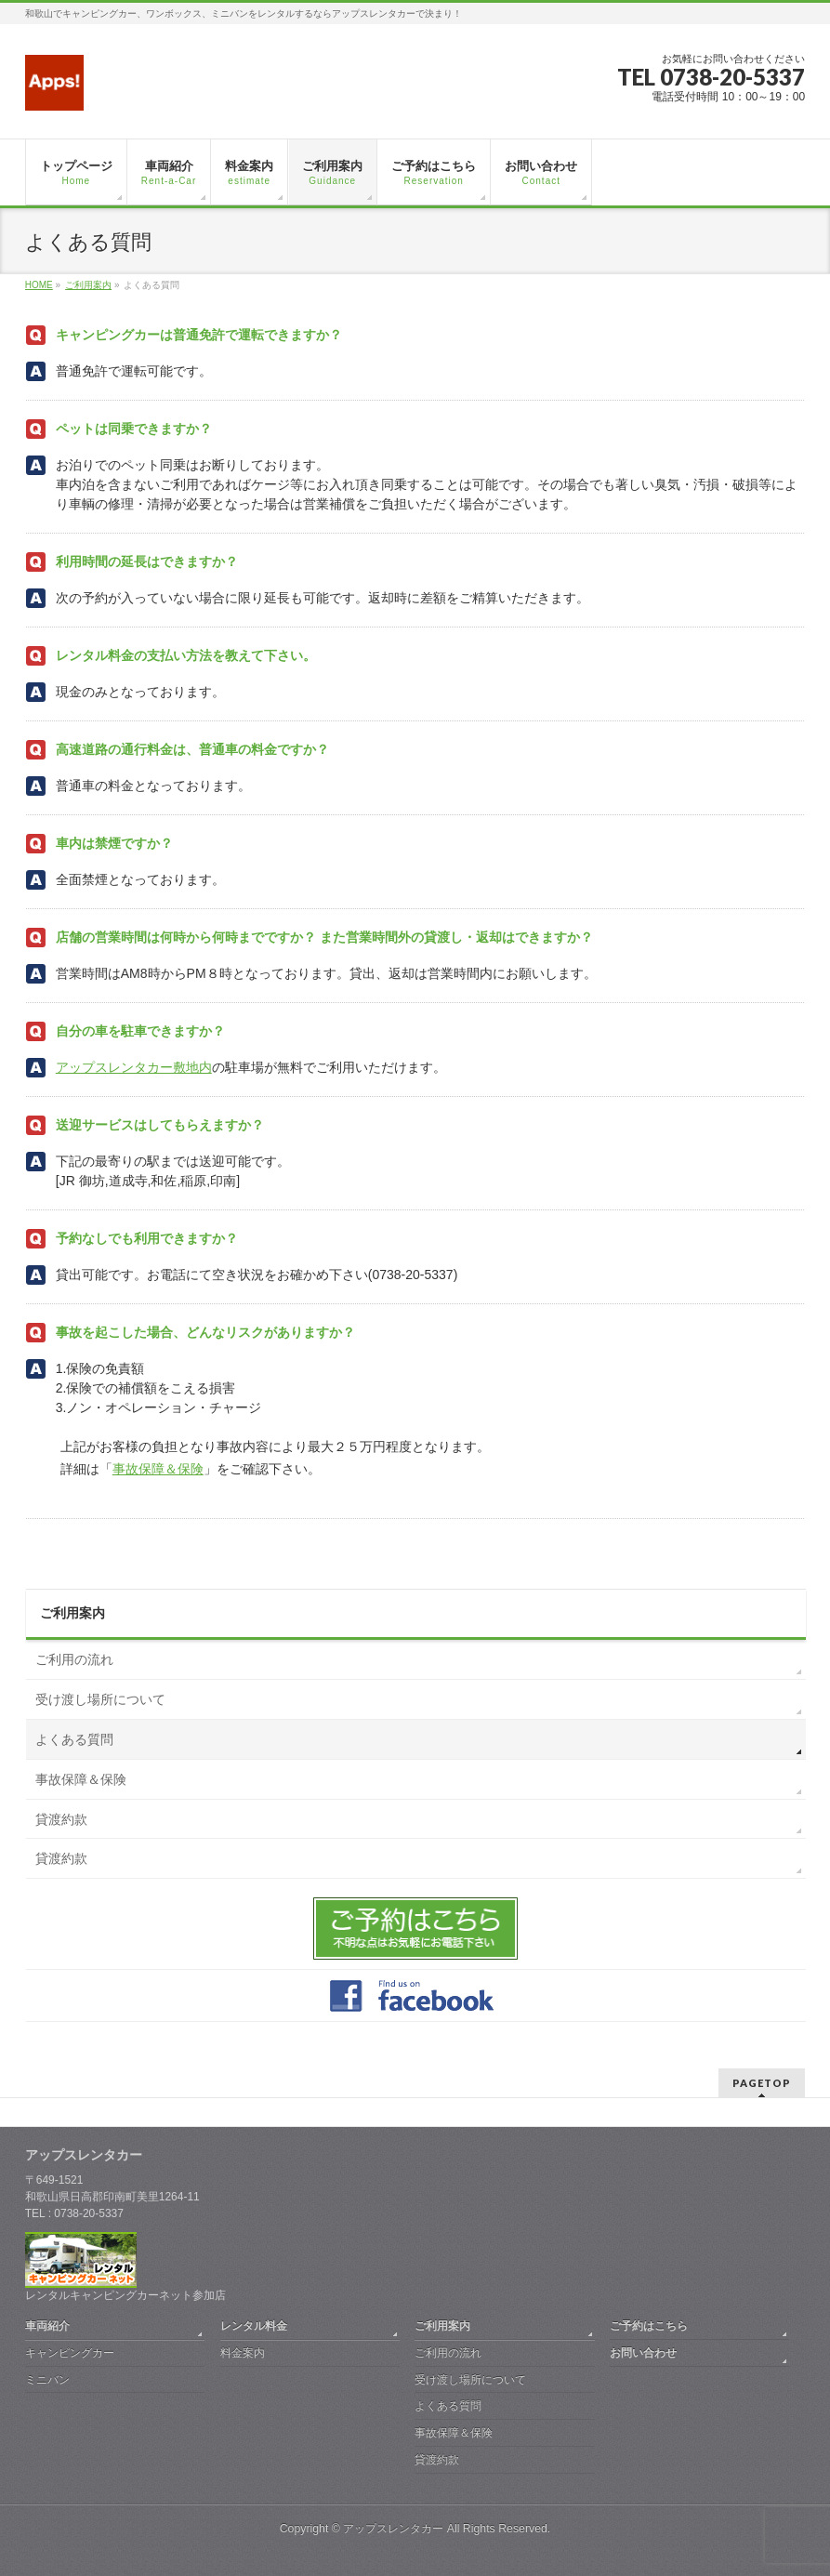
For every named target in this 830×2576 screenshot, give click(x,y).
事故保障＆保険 (158, 1468)
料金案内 (242, 2352)
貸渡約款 (61, 1819)
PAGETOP (761, 2083)
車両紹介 (47, 2325)
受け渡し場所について (100, 1699)
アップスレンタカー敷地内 (134, 1067)
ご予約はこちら (649, 2325)
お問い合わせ (643, 2352)
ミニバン (47, 2379)
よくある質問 (74, 1739)
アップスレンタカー (393, 2528)
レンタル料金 (253, 2325)
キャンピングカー (69, 2352)
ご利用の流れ (74, 1659)
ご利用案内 (72, 1612)
